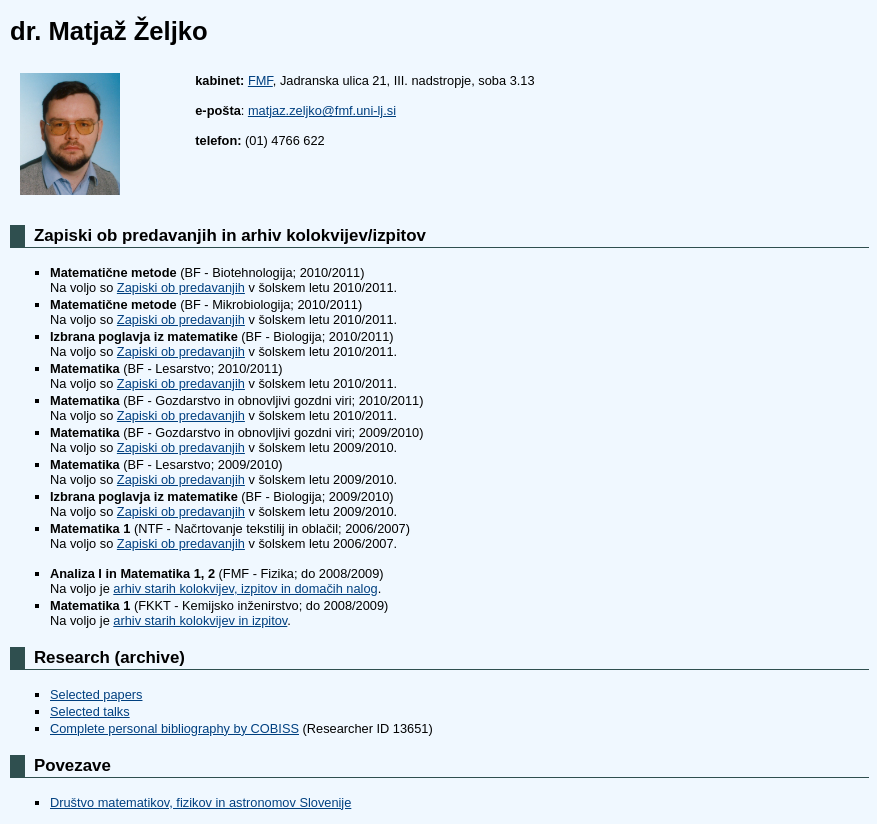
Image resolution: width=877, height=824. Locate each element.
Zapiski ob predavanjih (181, 287)
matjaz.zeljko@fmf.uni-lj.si (322, 110)
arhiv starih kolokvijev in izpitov (200, 620)
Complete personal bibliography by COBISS (174, 728)
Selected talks (90, 711)
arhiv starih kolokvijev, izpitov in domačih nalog (245, 588)
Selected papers (96, 694)
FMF (260, 80)
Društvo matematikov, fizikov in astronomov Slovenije (200, 802)
